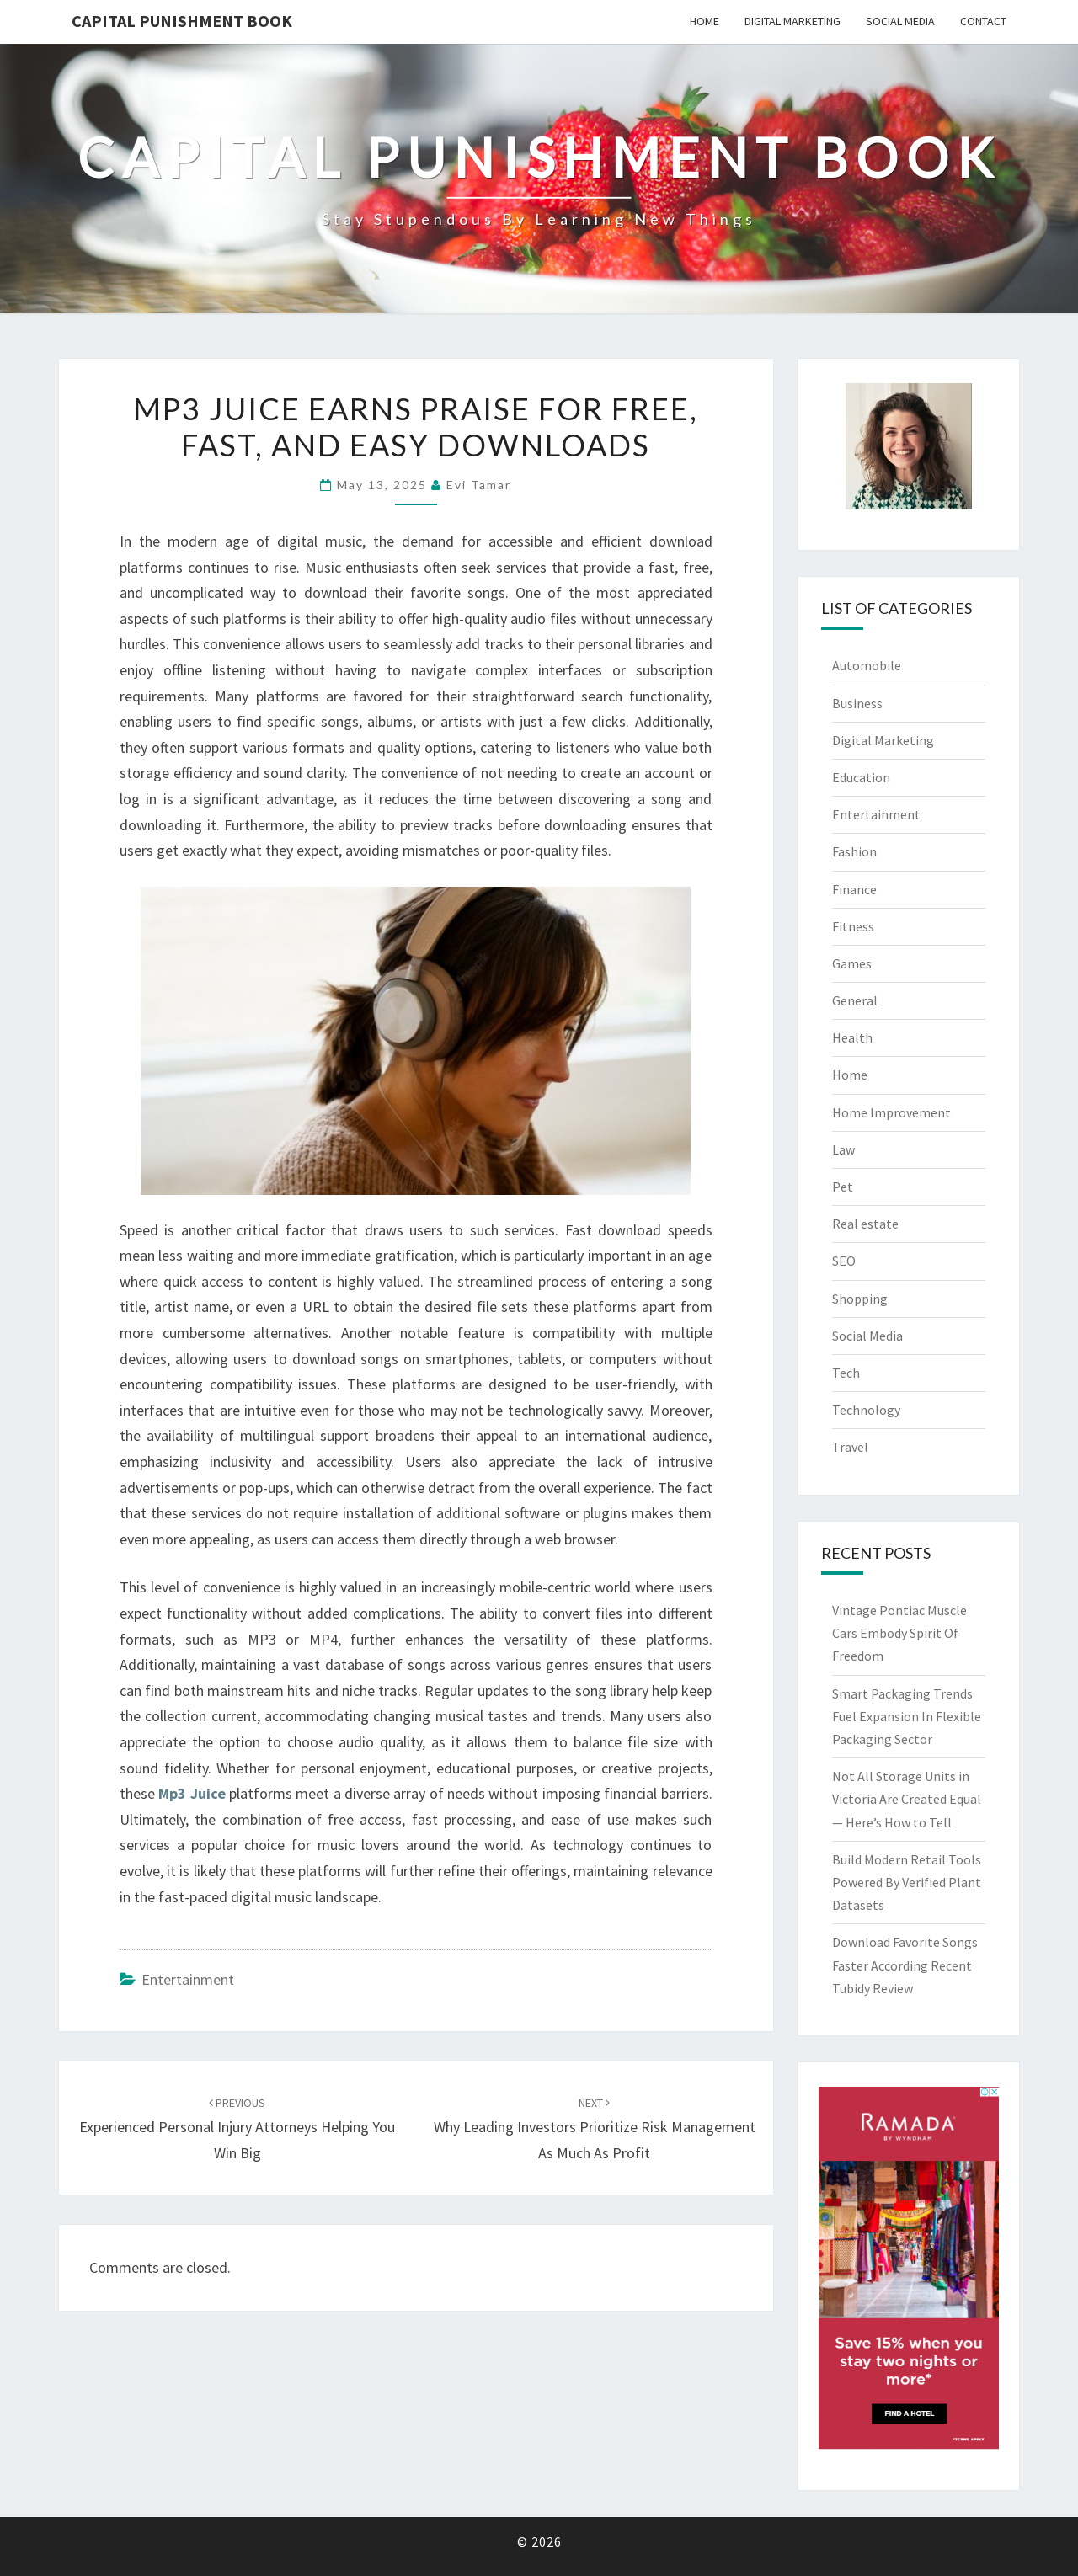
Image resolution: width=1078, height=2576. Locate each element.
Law (843, 1149)
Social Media (900, 21)
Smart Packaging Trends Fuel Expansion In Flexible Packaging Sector (906, 1716)
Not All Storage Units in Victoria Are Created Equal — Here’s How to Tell (906, 1799)
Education (861, 777)
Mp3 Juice (191, 1793)
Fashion (854, 851)
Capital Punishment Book (182, 20)
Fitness (853, 926)
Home (704, 21)
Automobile (866, 665)
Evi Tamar (478, 484)
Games (852, 963)
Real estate (865, 1223)
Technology (866, 1409)
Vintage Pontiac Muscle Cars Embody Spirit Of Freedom (899, 1633)
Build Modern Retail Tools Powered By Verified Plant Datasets (906, 1882)
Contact (983, 21)
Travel (850, 1446)
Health (852, 1037)
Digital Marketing (792, 21)
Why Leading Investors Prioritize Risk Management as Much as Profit (594, 2129)
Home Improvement (891, 1112)
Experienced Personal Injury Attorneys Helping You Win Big (237, 2129)
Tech (846, 1372)
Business (857, 703)
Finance (854, 889)
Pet (842, 1186)
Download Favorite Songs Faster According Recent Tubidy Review (905, 1964)
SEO (844, 1260)
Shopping (860, 1298)
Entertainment (187, 1979)
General (855, 1000)
